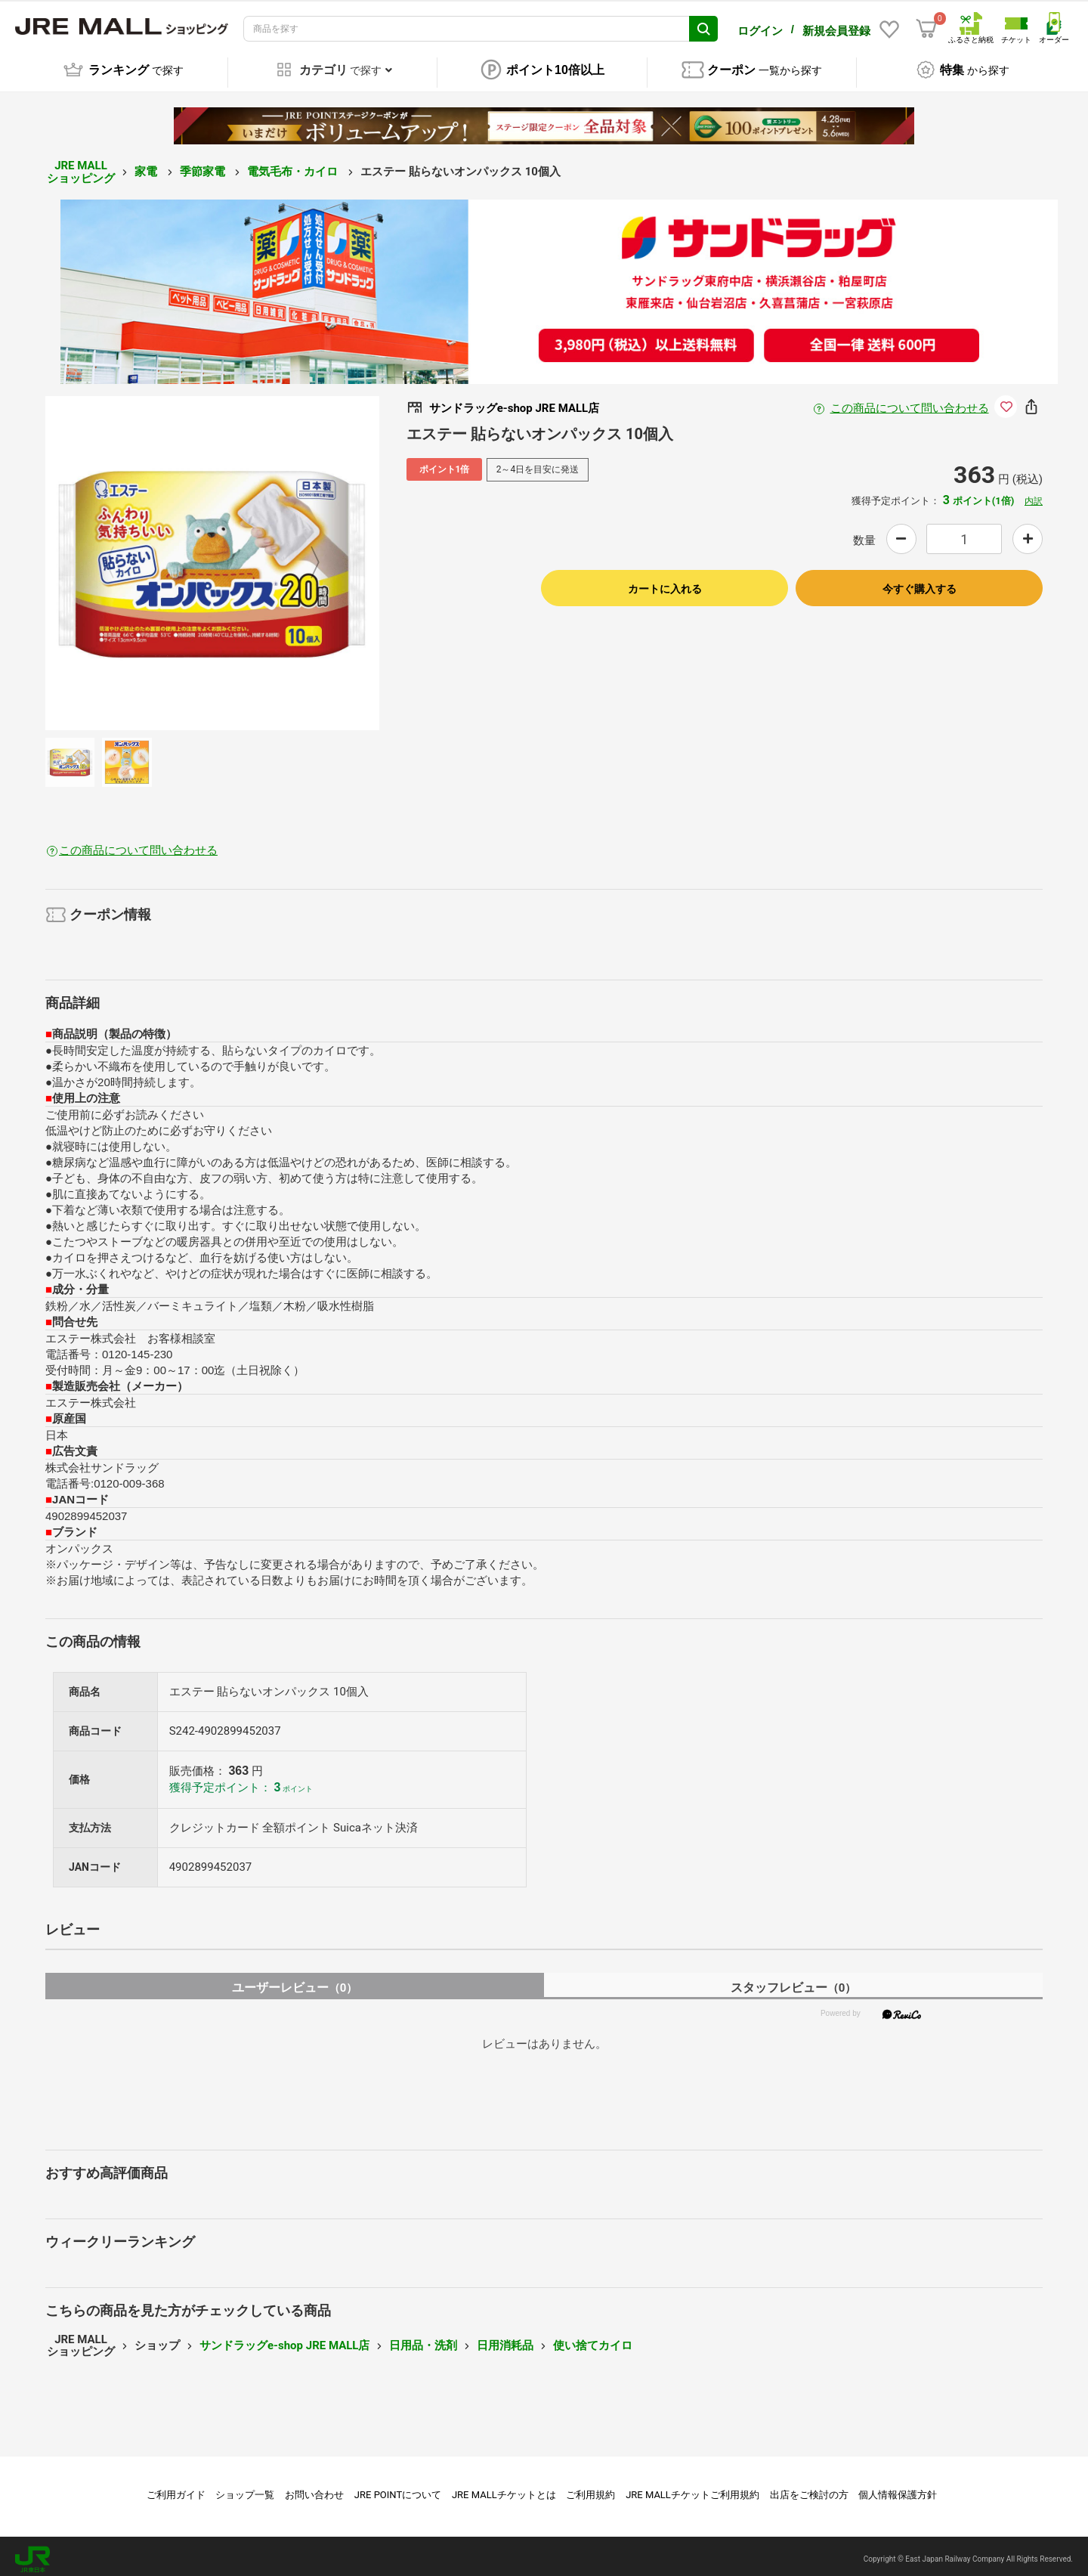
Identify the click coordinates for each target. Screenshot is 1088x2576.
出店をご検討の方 (809, 2488)
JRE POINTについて (397, 2488)
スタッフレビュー (794, 1981)
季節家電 (204, 165)
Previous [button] (119, 557)
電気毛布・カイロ (294, 165)
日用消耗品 (505, 2339)
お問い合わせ (314, 2488)
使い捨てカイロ (592, 2339)
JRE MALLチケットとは (504, 2488)
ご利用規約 (590, 2488)
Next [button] (306, 557)
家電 (147, 165)
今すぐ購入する (919, 583)
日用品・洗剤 (423, 2339)
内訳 (1034, 495)
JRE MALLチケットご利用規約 (692, 2488)
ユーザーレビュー (295, 1981)
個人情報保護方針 (897, 2488)
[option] (212, 557)
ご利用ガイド (176, 2488)
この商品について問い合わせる (909, 402)
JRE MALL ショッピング (81, 166)
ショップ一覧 (244, 2488)
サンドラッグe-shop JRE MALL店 (284, 2339)
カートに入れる (665, 583)
